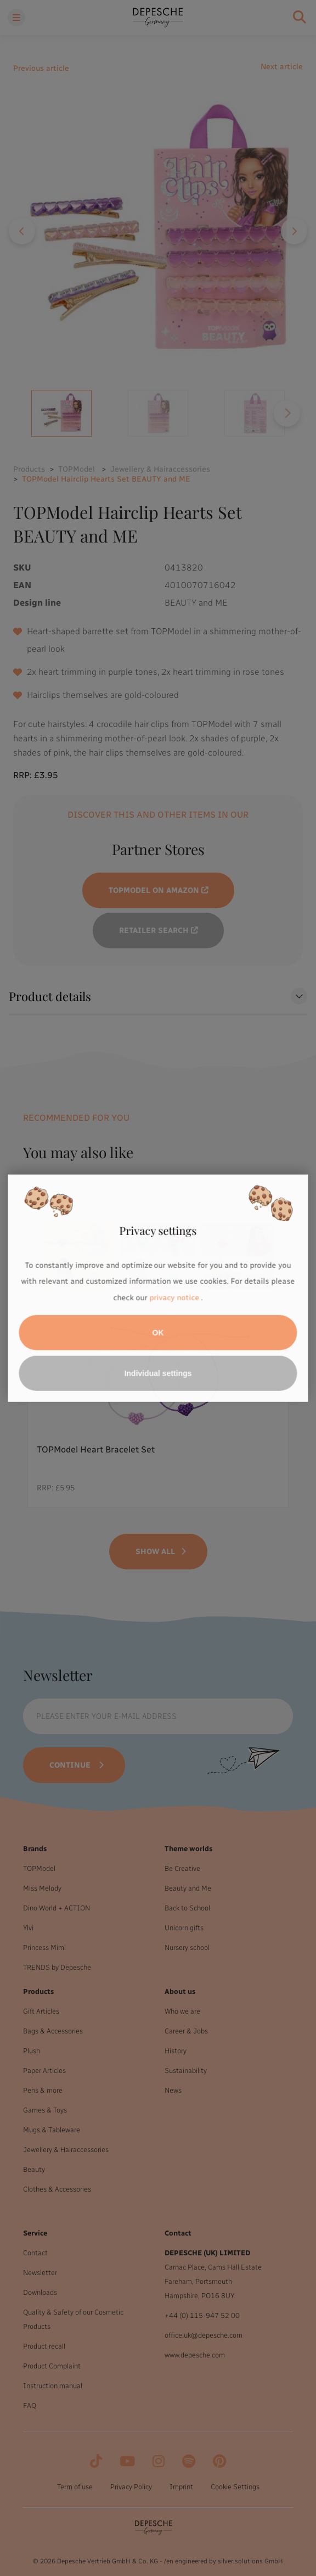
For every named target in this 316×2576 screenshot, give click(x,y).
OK (158, 1332)
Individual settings (158, 1373)
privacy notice (174, 1298)
